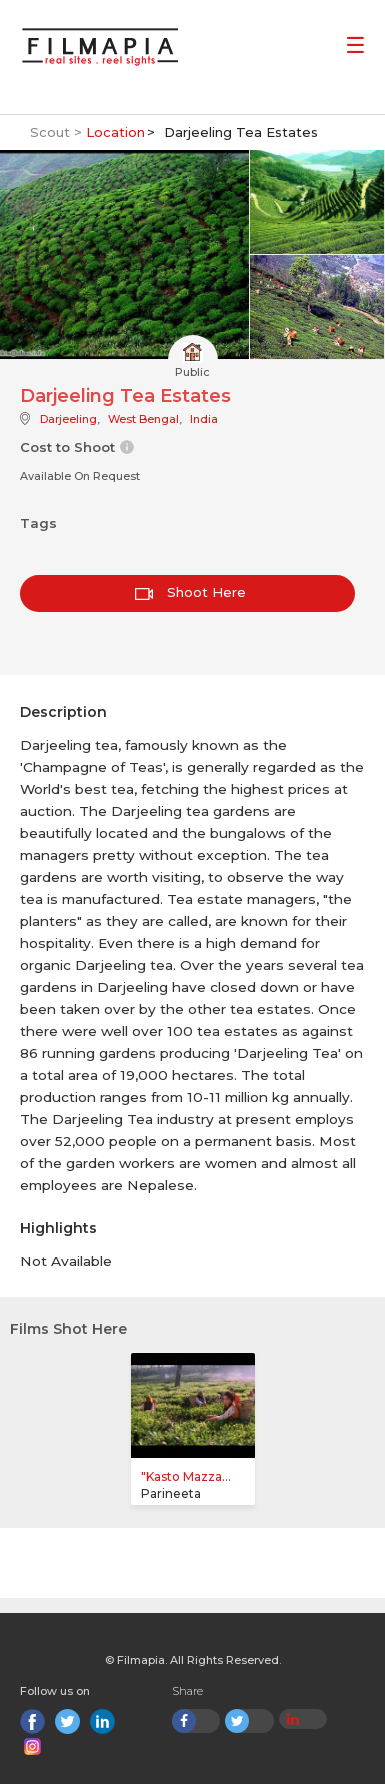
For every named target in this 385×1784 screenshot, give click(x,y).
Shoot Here (190, 592)
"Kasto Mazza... (186, 1476)
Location (115, 132)
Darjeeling (68, 419)
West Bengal (143, 419)
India (204, 419)
